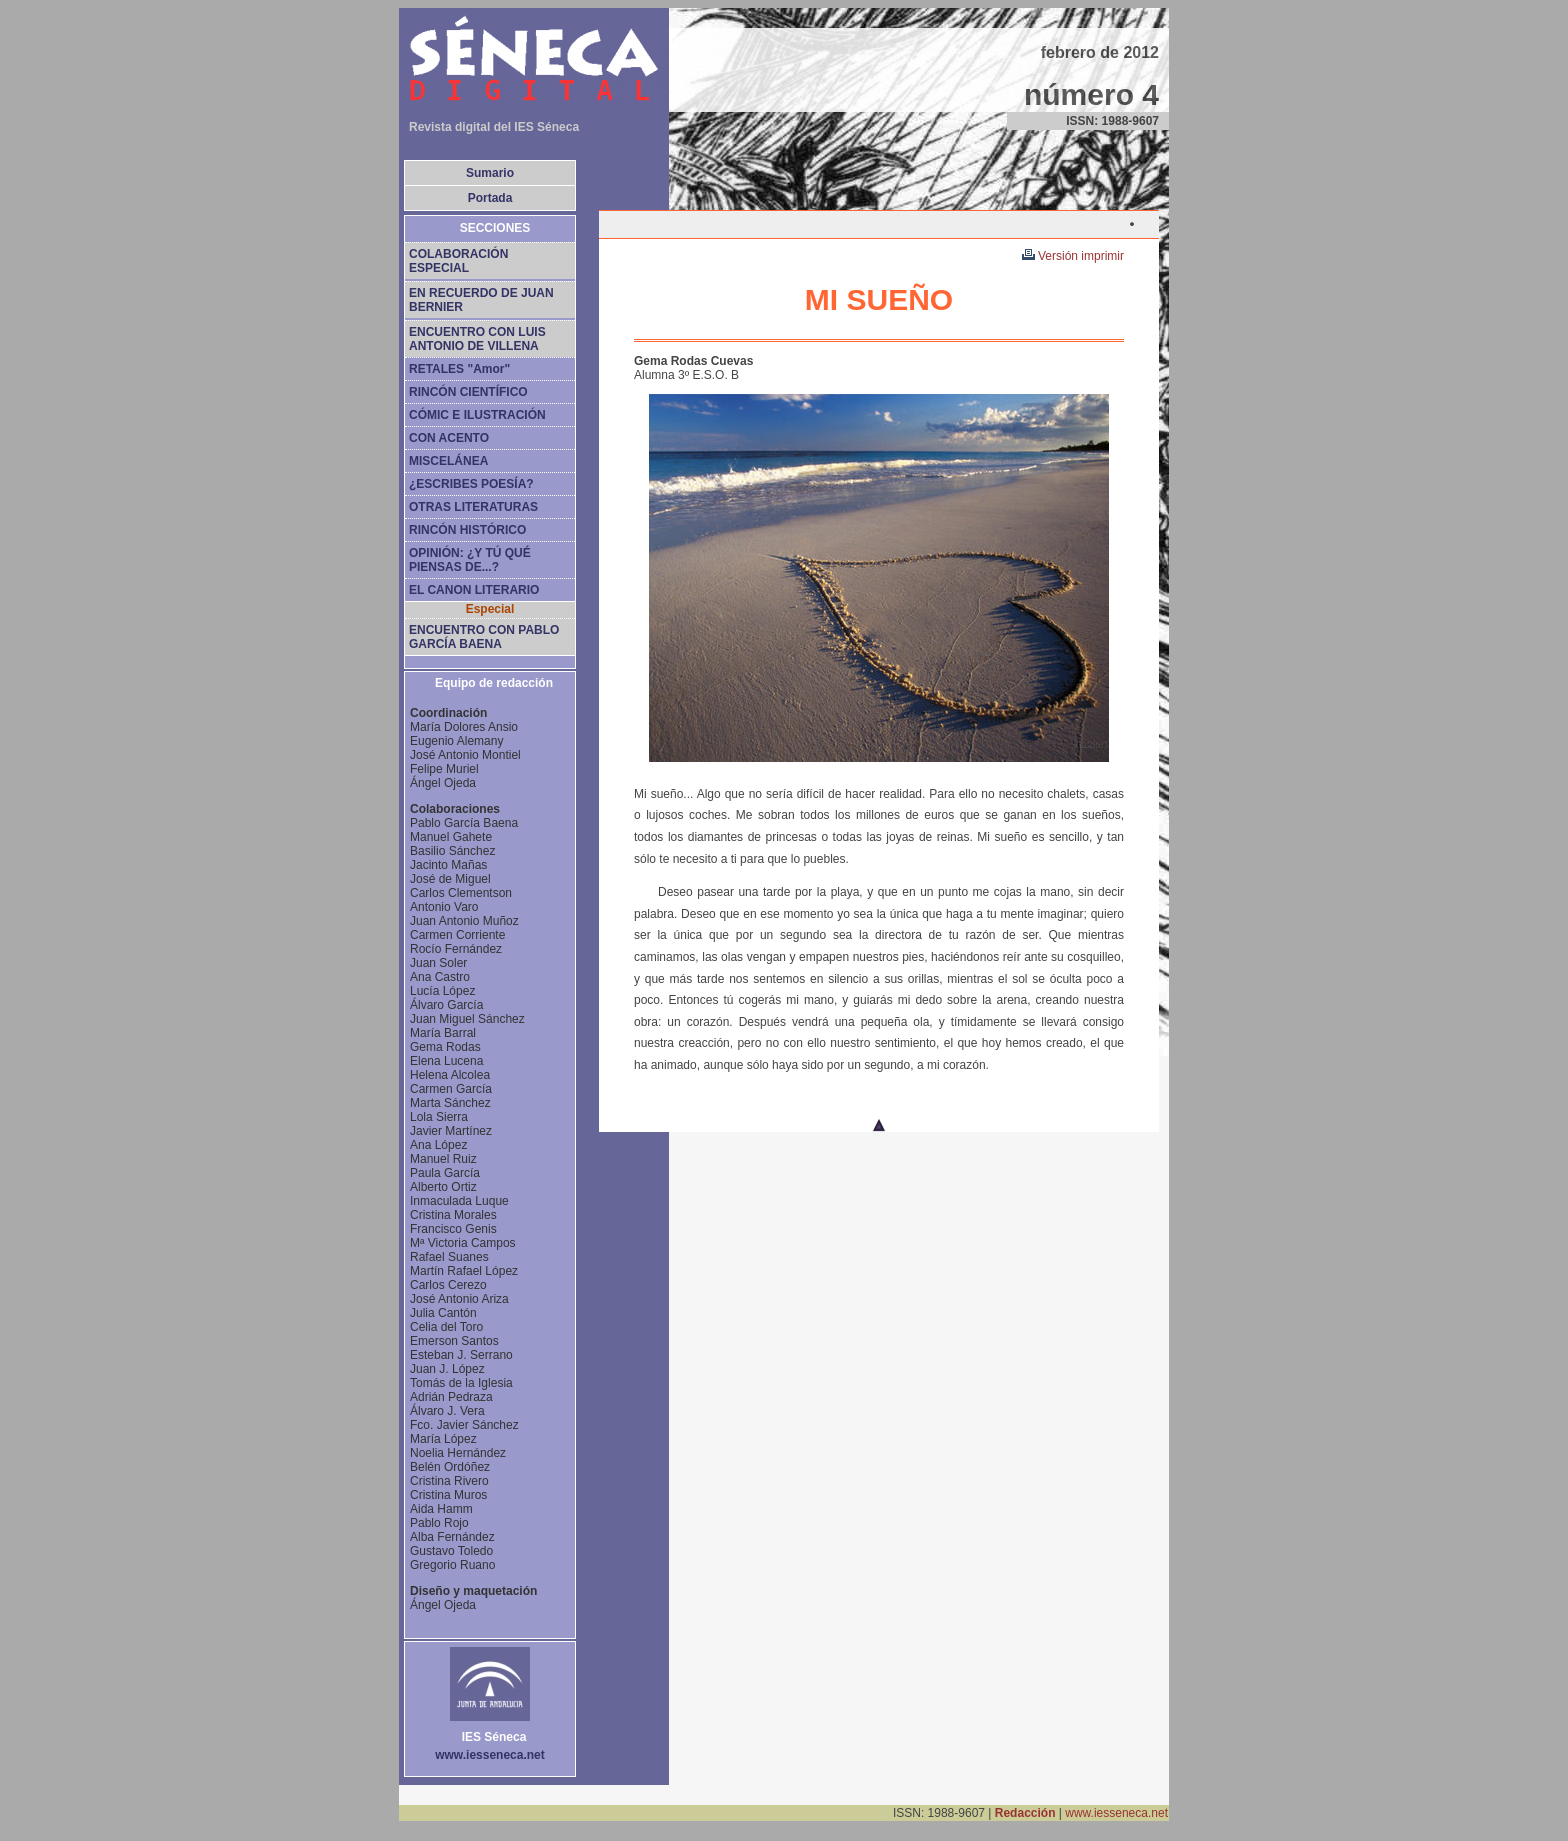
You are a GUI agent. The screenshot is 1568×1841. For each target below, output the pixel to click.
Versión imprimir (1073, 256)
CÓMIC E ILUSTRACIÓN (477, 415)
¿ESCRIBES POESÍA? (471, 484)
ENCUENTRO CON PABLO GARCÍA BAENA (484, 637)
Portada (490, 198)
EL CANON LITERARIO (474, 590)
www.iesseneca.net (1116, 1813)
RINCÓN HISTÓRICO (467, 530)
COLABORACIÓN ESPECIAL (458, 261)
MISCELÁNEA (448, 461)
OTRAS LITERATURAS (473, 507)
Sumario (490, 173)
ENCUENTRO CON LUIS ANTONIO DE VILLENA (477, 339)
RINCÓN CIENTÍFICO (468, 392)
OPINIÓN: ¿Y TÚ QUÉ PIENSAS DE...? (470, 560)
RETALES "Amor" (459, 369)
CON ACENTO (449, 438)
